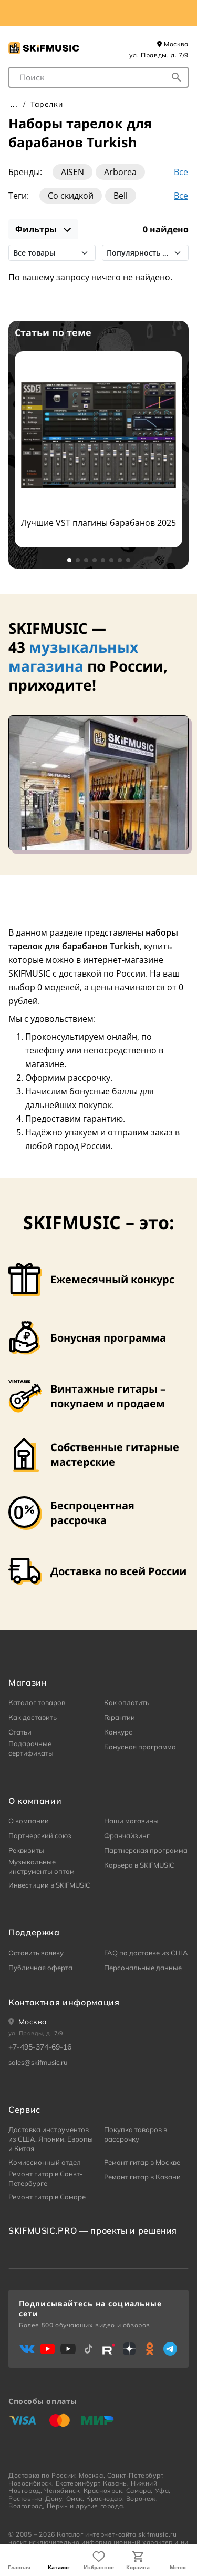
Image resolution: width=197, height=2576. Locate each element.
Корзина (138, 2567)
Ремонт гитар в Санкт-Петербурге (45, 2178)
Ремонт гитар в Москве (142, 2162)
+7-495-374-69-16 (39, 2047)
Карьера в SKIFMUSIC (139, 1865)
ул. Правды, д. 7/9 (159, 55)
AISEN (72, 172)
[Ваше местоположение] (27, 2021)
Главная (19, 2567)
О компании (28, 1821)
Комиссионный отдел (44, 2162)
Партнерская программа (146, 1850)
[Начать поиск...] (176, 77)
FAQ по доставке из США (146, 1953)
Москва (173, 44)
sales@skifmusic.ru (38, 2062)
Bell (120, 195)
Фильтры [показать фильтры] (43, 229)
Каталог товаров (36, 1702)
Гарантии (119, 1717)
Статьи (20, 1732)
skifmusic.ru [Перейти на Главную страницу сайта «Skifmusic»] (157, 2534)
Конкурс (118, 1732)
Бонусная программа (140, 1746)
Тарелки (46, 104)
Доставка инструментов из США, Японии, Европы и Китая (50, 2139)
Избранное (99, 2567)
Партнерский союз (39, 1835)
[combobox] (98, 77)
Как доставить (32, 1717)
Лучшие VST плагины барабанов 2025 (98, 523)
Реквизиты (26, 1850)
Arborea (120, 172)
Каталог (59, 2567)
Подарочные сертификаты (31, 1748)
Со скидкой (71, 195)
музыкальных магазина (73, 656)
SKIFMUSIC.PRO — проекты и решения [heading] (92, 2230)
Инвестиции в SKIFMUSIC (49, 1885)
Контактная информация (63, 2002)
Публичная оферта (40, 1967)
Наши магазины (131, 1821)
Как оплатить (126, 1702)
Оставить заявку (36, 1953)
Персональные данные (143, 1967)
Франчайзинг (127, 1835)
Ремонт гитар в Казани (142, 2177)
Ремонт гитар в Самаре (47, 2197)
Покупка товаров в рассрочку (135, 2134)
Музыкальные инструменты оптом (41, 1866)
